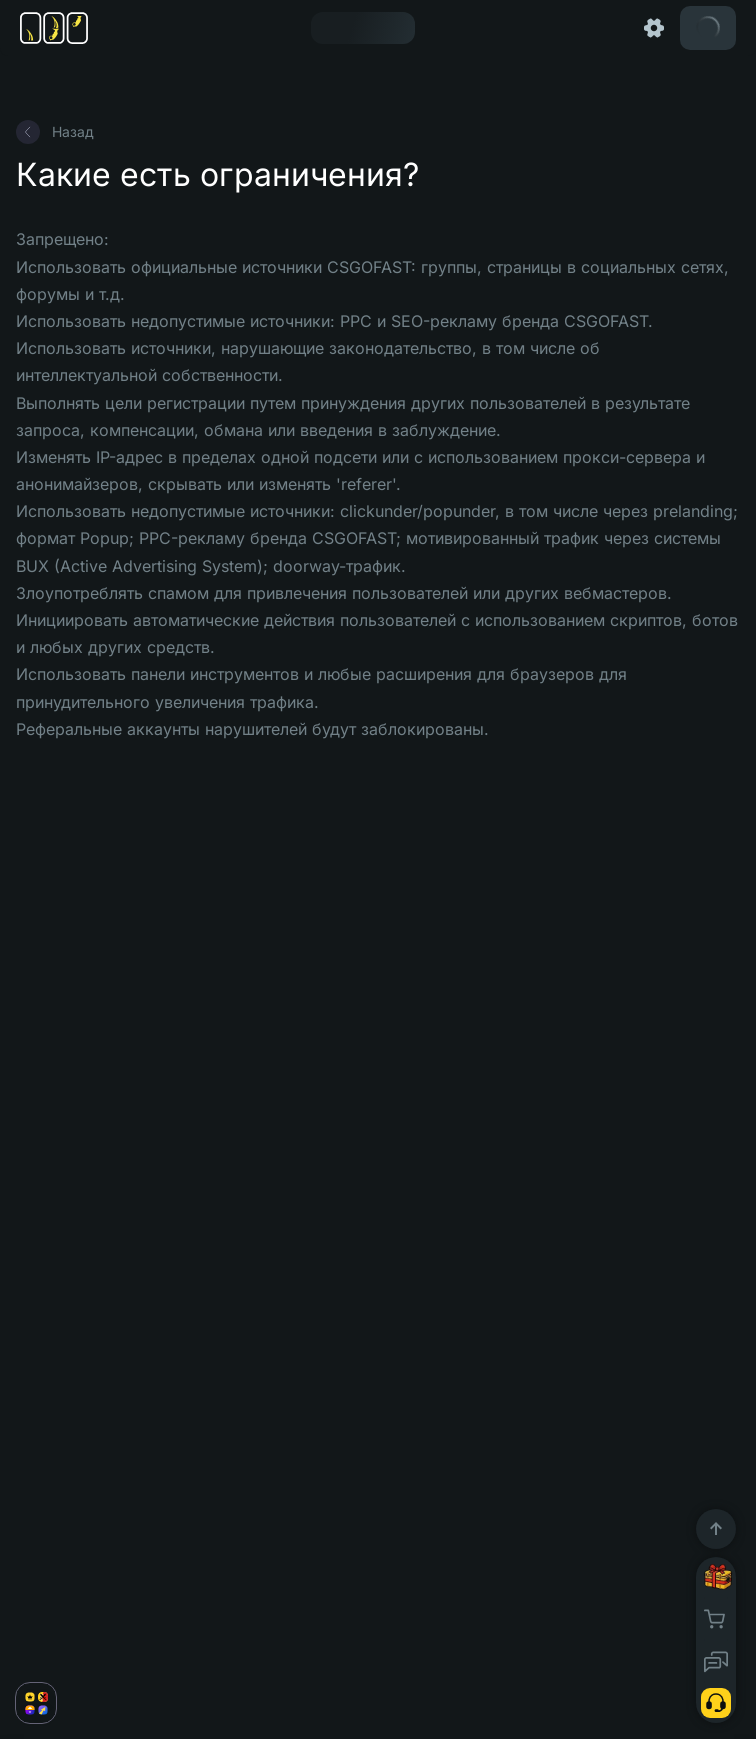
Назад (55, 132)
